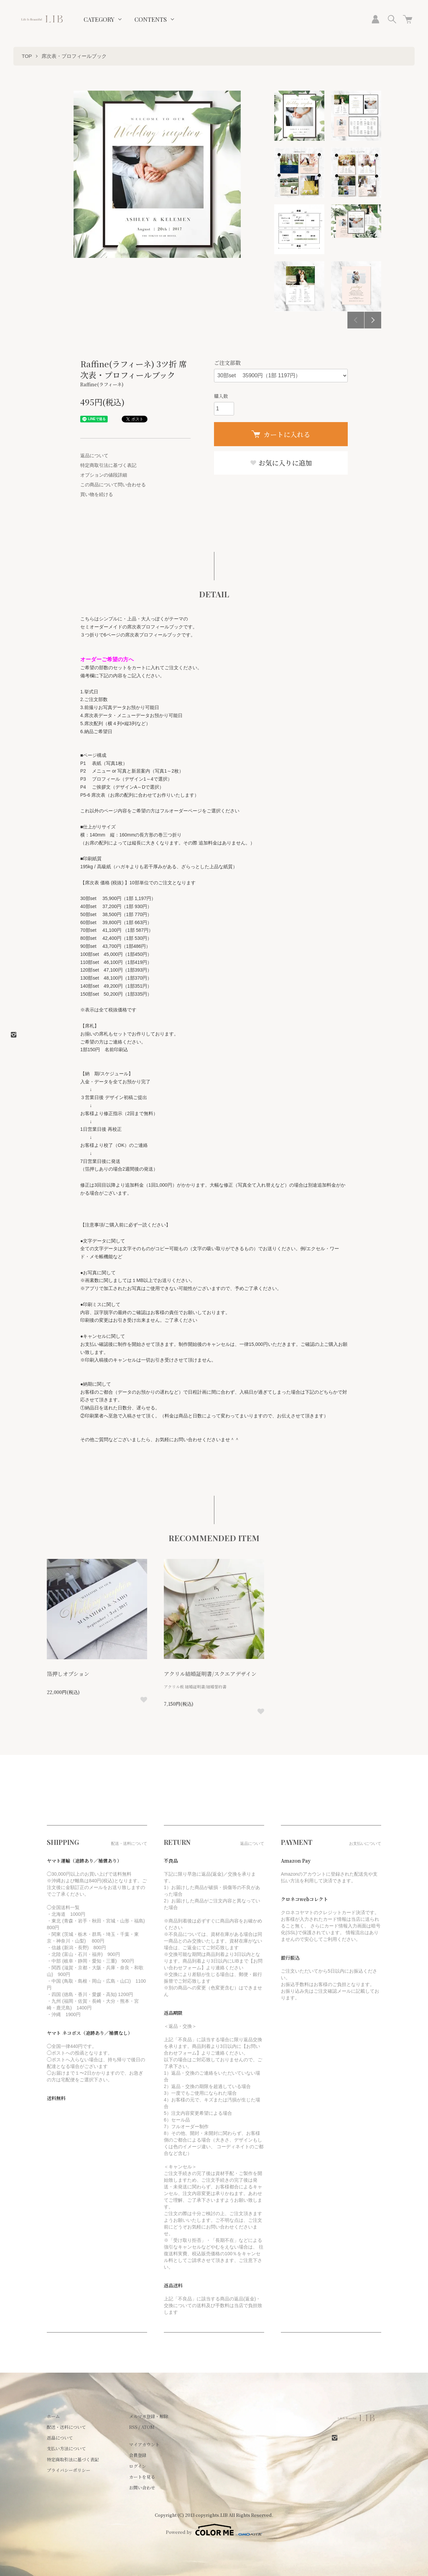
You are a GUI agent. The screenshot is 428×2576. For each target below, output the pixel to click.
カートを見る (142, 2477)
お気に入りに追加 (281, 463)
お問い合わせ (142, 2487)
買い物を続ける (96, 494)
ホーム (53, 2416)
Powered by (214, 2530)
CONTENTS (150, 19)
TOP (27, 56)
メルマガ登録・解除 (148, 2416)
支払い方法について (66, 2448)
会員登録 (137, 2455)
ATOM (147, 2427)
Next (372, 320)
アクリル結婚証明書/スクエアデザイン (210, 1674)
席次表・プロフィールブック (74, 56)
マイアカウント (144, 2444)
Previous (355, 320)
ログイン (137, 2466)
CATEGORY (99, 19)
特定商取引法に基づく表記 (108, 465)
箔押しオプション (68, 1674)
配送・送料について (66, 2427)
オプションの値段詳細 (103, 475)
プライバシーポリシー (68, 2470)
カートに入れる (280, 434)
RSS (133, 2427)
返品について (94, 455)
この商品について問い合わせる (113, 484)
